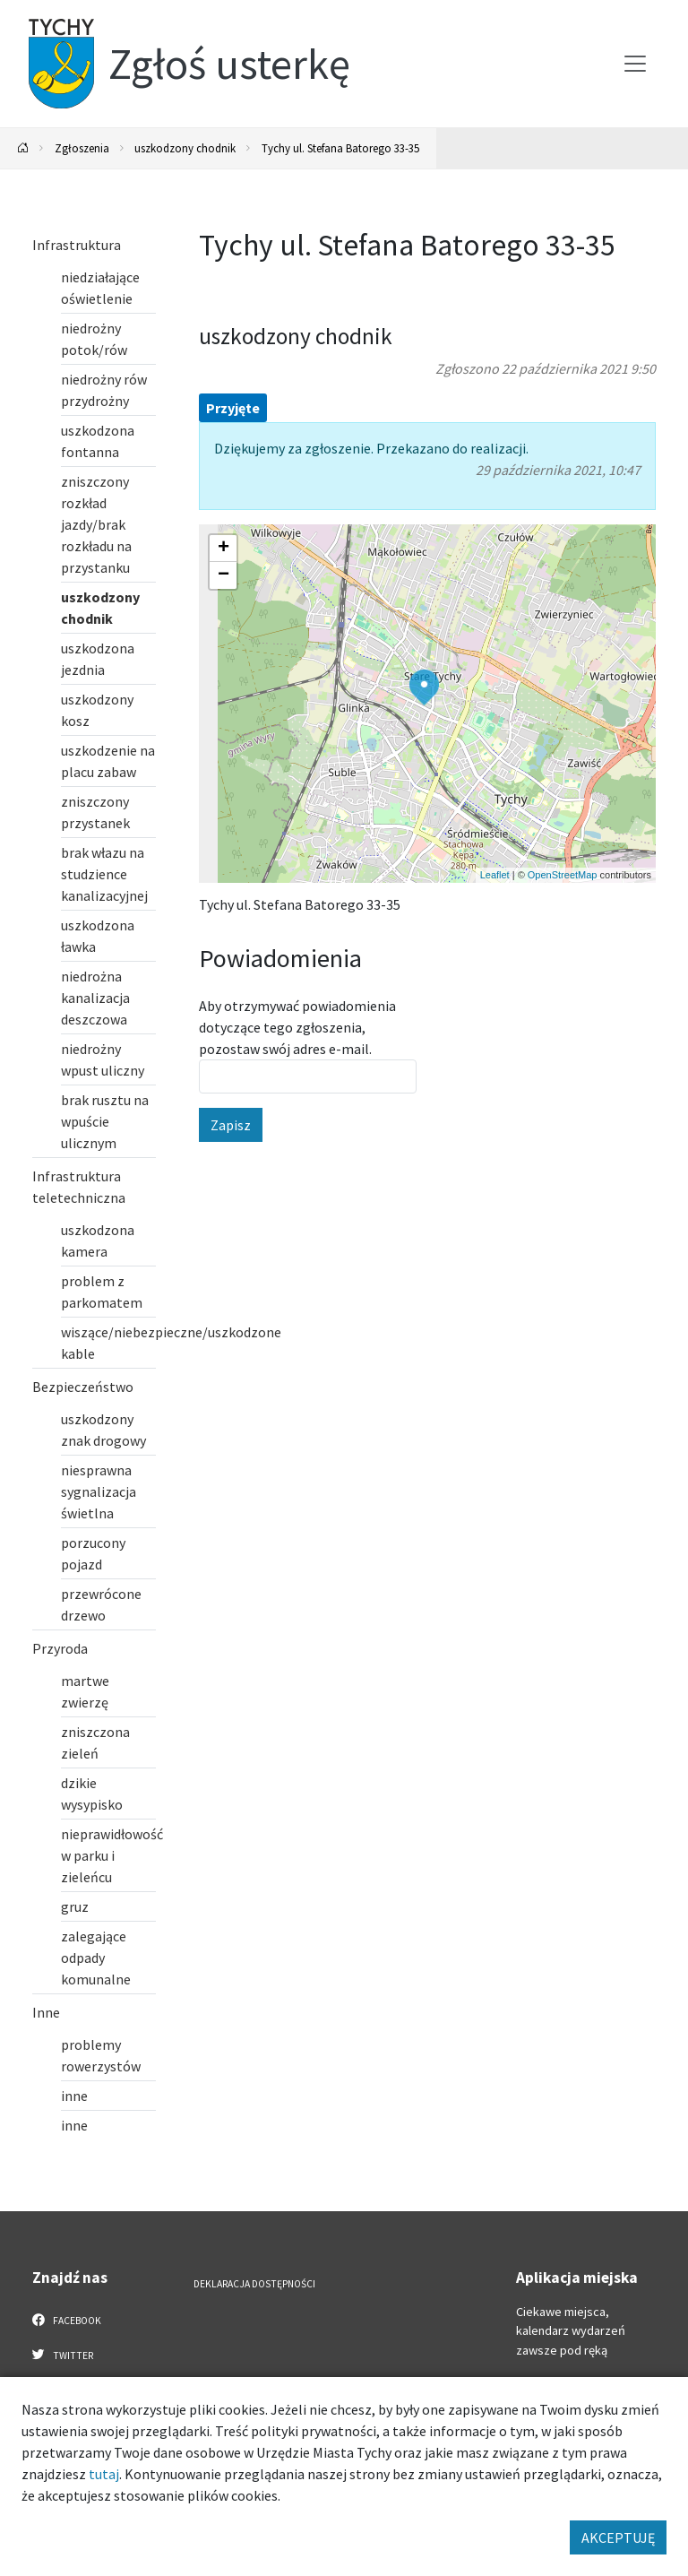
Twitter (62, 2355)
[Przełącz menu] (635, 63)
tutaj (104, 2474)
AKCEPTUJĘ (618, 2537)
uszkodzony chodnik (185, 148)
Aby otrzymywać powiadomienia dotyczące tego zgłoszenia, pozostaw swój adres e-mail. (297, 1027)
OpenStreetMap (563, 874)
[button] (424, 687)
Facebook (66, 2320)
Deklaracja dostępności (254, 2284)
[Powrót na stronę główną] (23, 148)
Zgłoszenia (82, 148)
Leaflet (495, 874)
